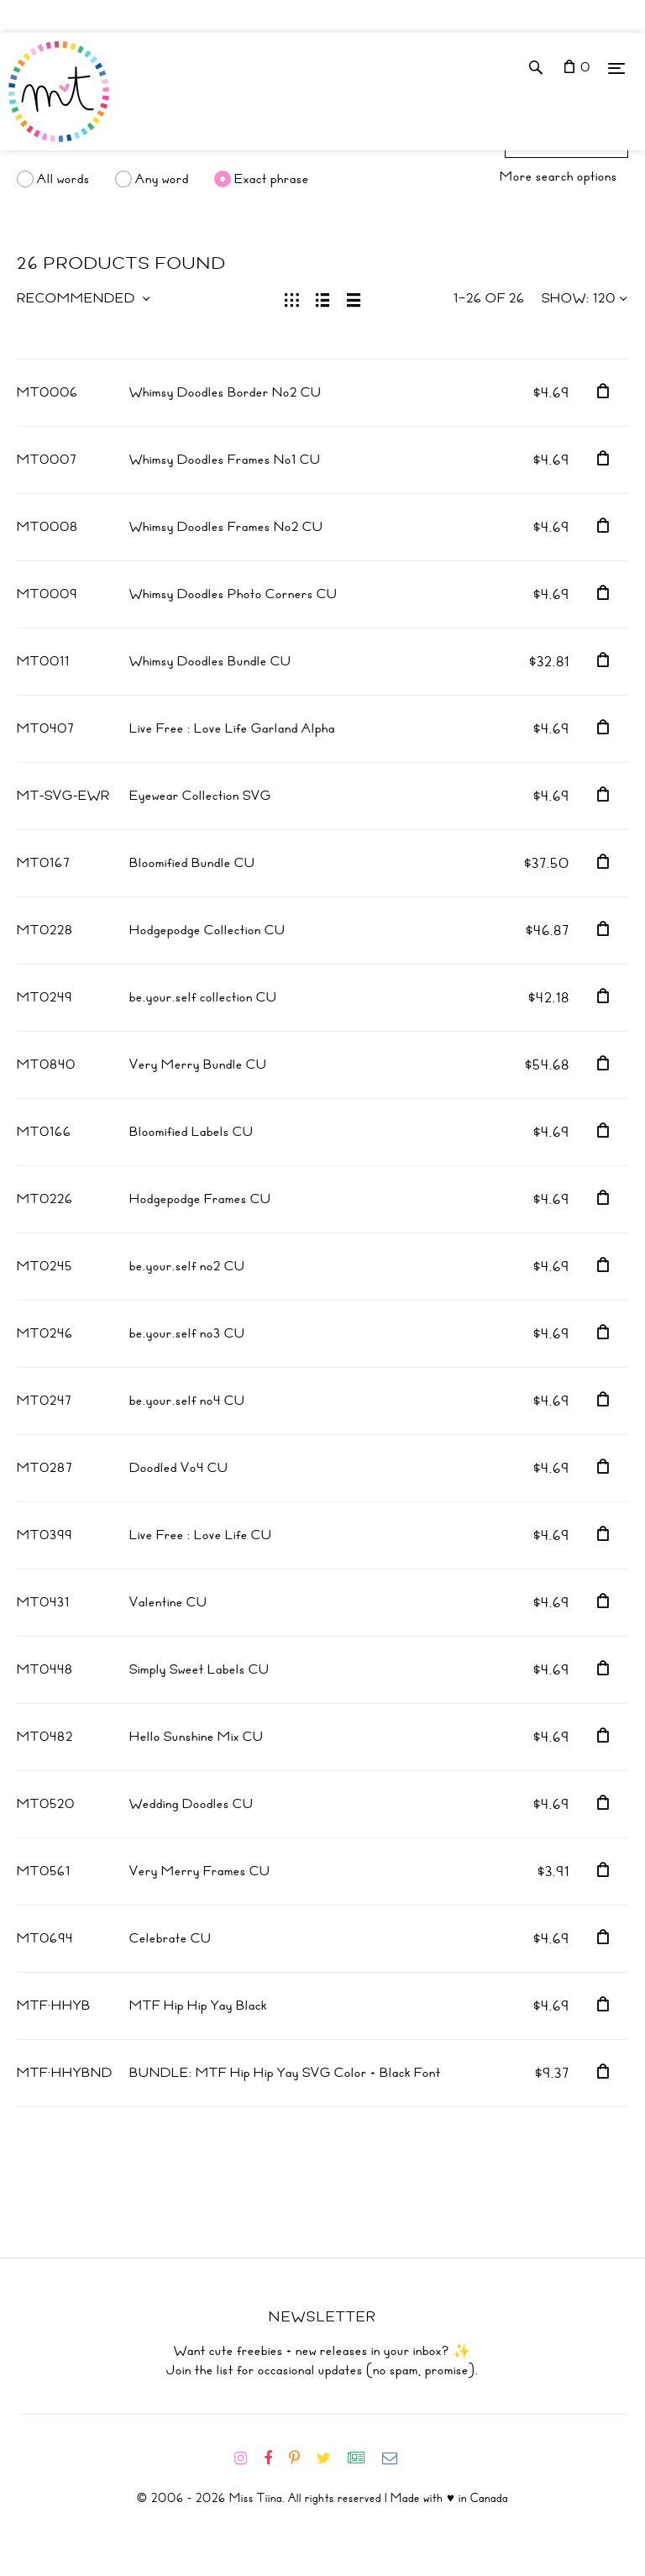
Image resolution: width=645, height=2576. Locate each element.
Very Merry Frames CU (199, 1871)
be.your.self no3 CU (187, 1333)
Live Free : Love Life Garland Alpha (232, 728)
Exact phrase (271, 179)
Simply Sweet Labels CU (199, 1669)
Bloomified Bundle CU (192, 863)
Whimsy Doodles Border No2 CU (225, 392)
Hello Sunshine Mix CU (196, 1737)
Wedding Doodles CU (191, 1804)
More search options (558, 176)
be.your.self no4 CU (187, 1401)
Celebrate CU (170, 1938)
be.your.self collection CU (203, 997)
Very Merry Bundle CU (198, 1064)
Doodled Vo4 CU (178, 1468)
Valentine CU (168, 1602)
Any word (162, 179)
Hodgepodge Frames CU (200, 1199)
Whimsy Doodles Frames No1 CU (225, 459)
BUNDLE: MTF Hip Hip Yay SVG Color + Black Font (285, 2073)
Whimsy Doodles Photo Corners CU (233, 594)
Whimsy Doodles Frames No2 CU (226, 527)
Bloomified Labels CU (191, 1132)
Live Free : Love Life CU (200, 1535)
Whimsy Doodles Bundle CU (210, 661)
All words (63, 179)
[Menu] (616, 67)
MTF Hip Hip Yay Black (198, 2005)
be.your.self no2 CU (187, 1266)
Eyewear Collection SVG (200, 796)
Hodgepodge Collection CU (207, 930)
